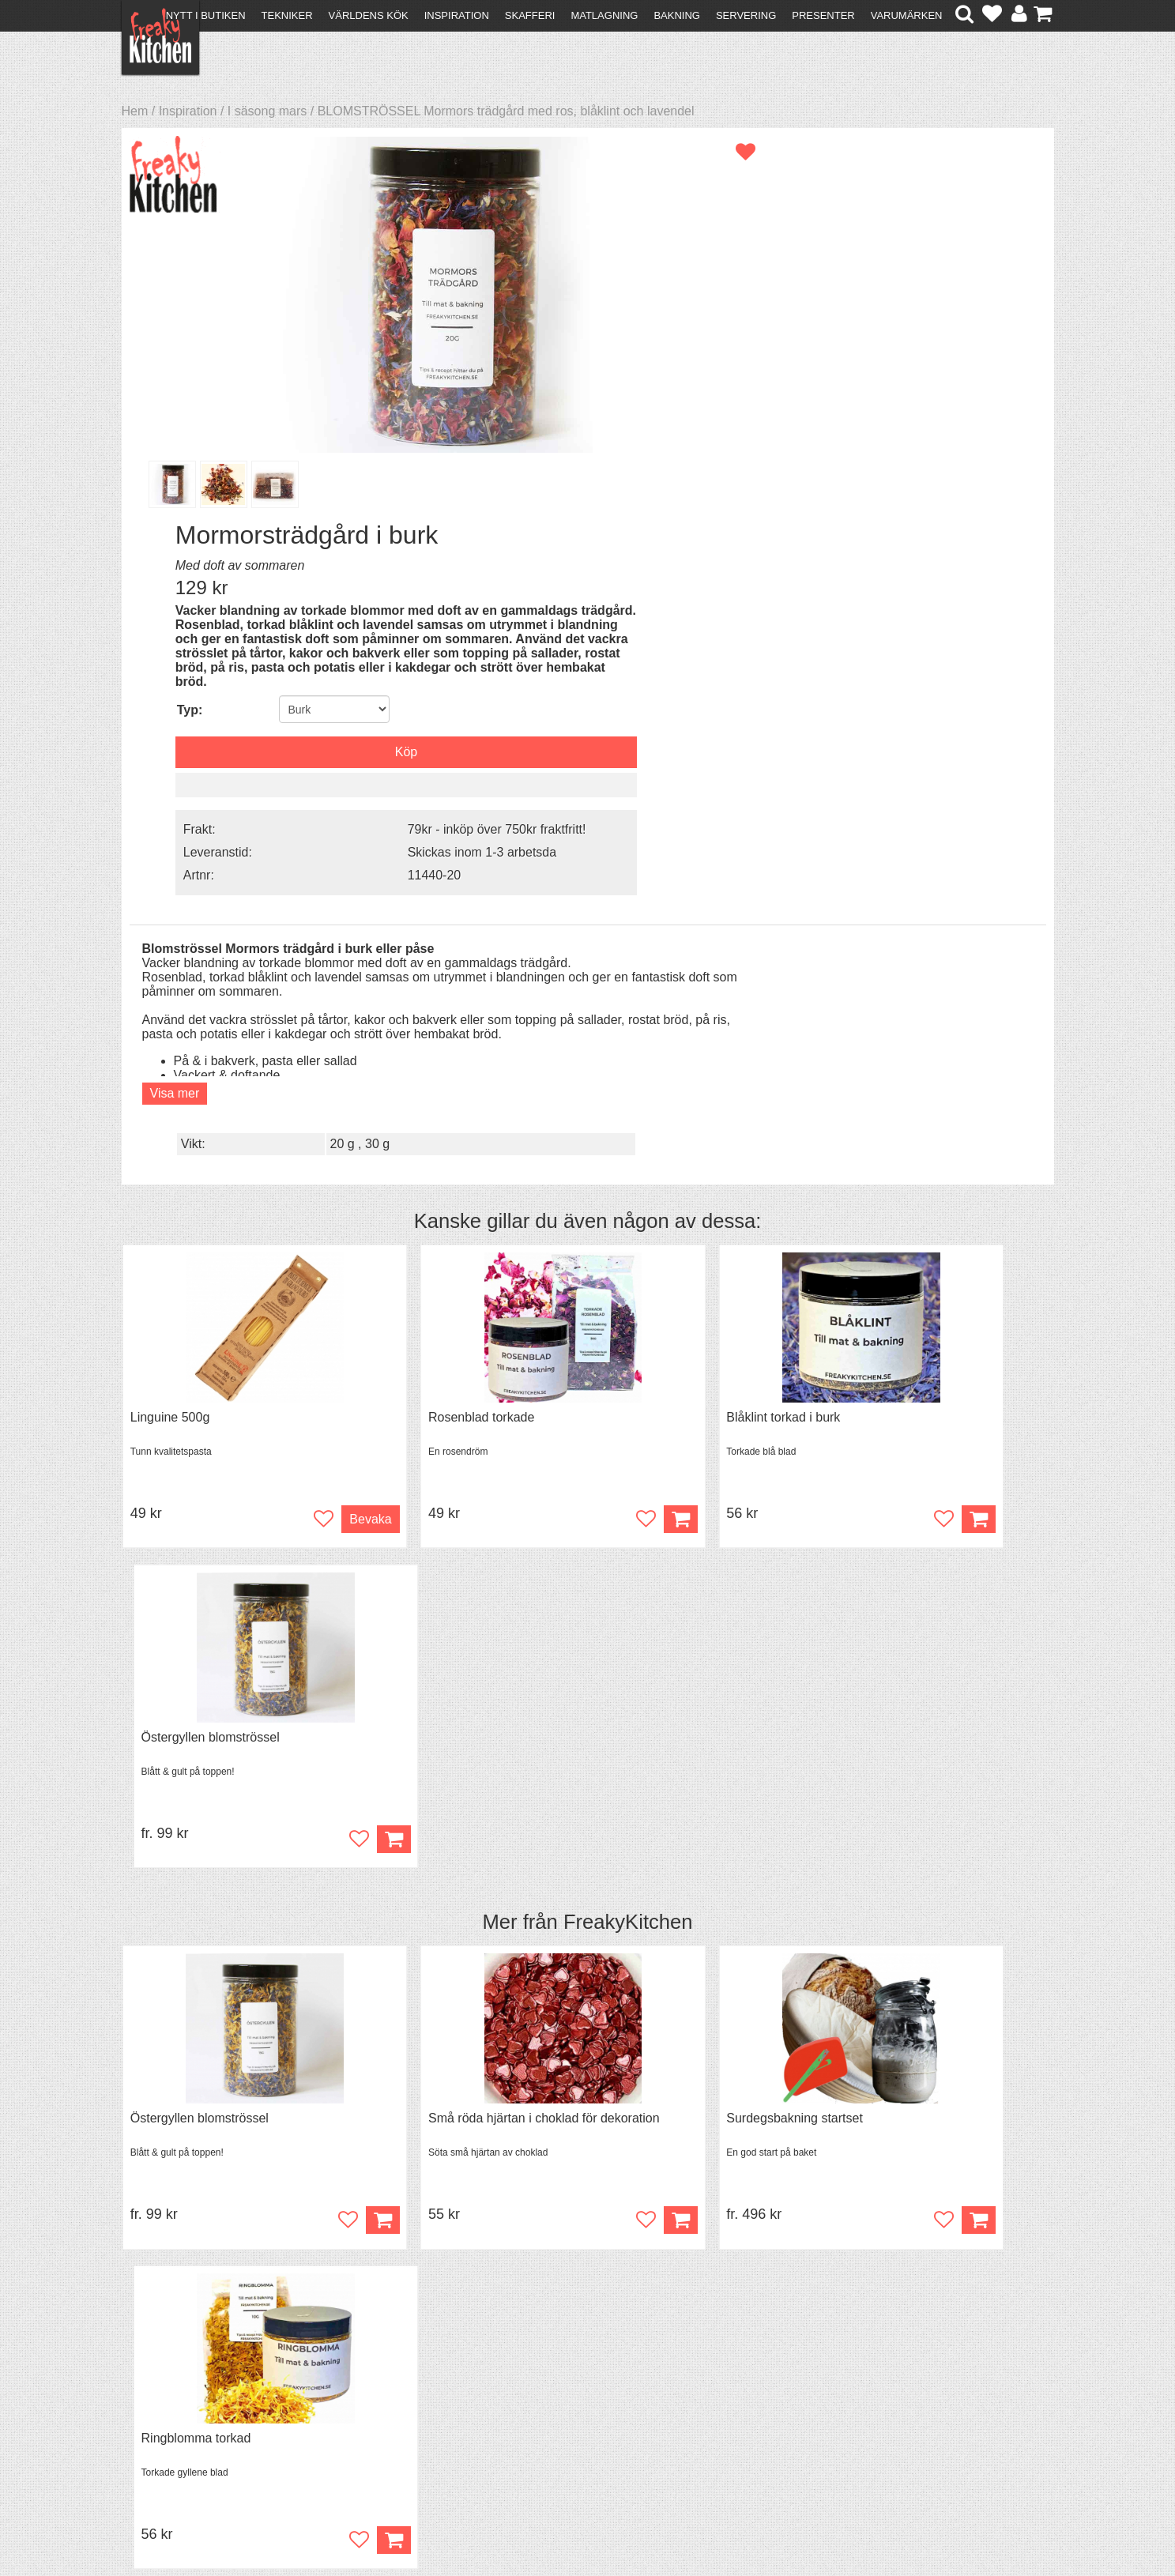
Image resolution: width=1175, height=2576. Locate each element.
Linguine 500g (170, 1021)
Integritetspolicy (173, 2432)
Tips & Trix (383, 2389)
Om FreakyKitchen (582, 2377)
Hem (135, 111)
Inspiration (456, 15)
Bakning (676, 15)
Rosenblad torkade (420, 1021)
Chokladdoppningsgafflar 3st (210, 1792)
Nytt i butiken (206, 15)
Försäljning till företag (190, 2417)
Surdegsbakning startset (671, 1407)
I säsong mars (267, 111)
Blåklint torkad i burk (660, 1021)
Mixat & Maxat (394, 2403)
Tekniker (287, 15)
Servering (746, 15)
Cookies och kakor (582, 2405)
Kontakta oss (166, 2375)
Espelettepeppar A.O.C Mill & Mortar (705, 1792)
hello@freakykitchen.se (528, 2522)
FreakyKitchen (628, 1208)
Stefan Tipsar (391, 2417)
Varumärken (907, 15)
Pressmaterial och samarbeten (616, 2391)
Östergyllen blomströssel (909, 1021)
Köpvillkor (157, 2389)
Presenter (823, 15)
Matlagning (604, 15)
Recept (374, 2375)
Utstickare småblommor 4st (443, 1792)
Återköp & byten (175, 2403)
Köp (554, 1123)
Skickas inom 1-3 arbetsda (918, 515)
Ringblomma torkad (895, 1407)
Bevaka (305, 1123)
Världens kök (369, 15)
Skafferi (530, 15)
